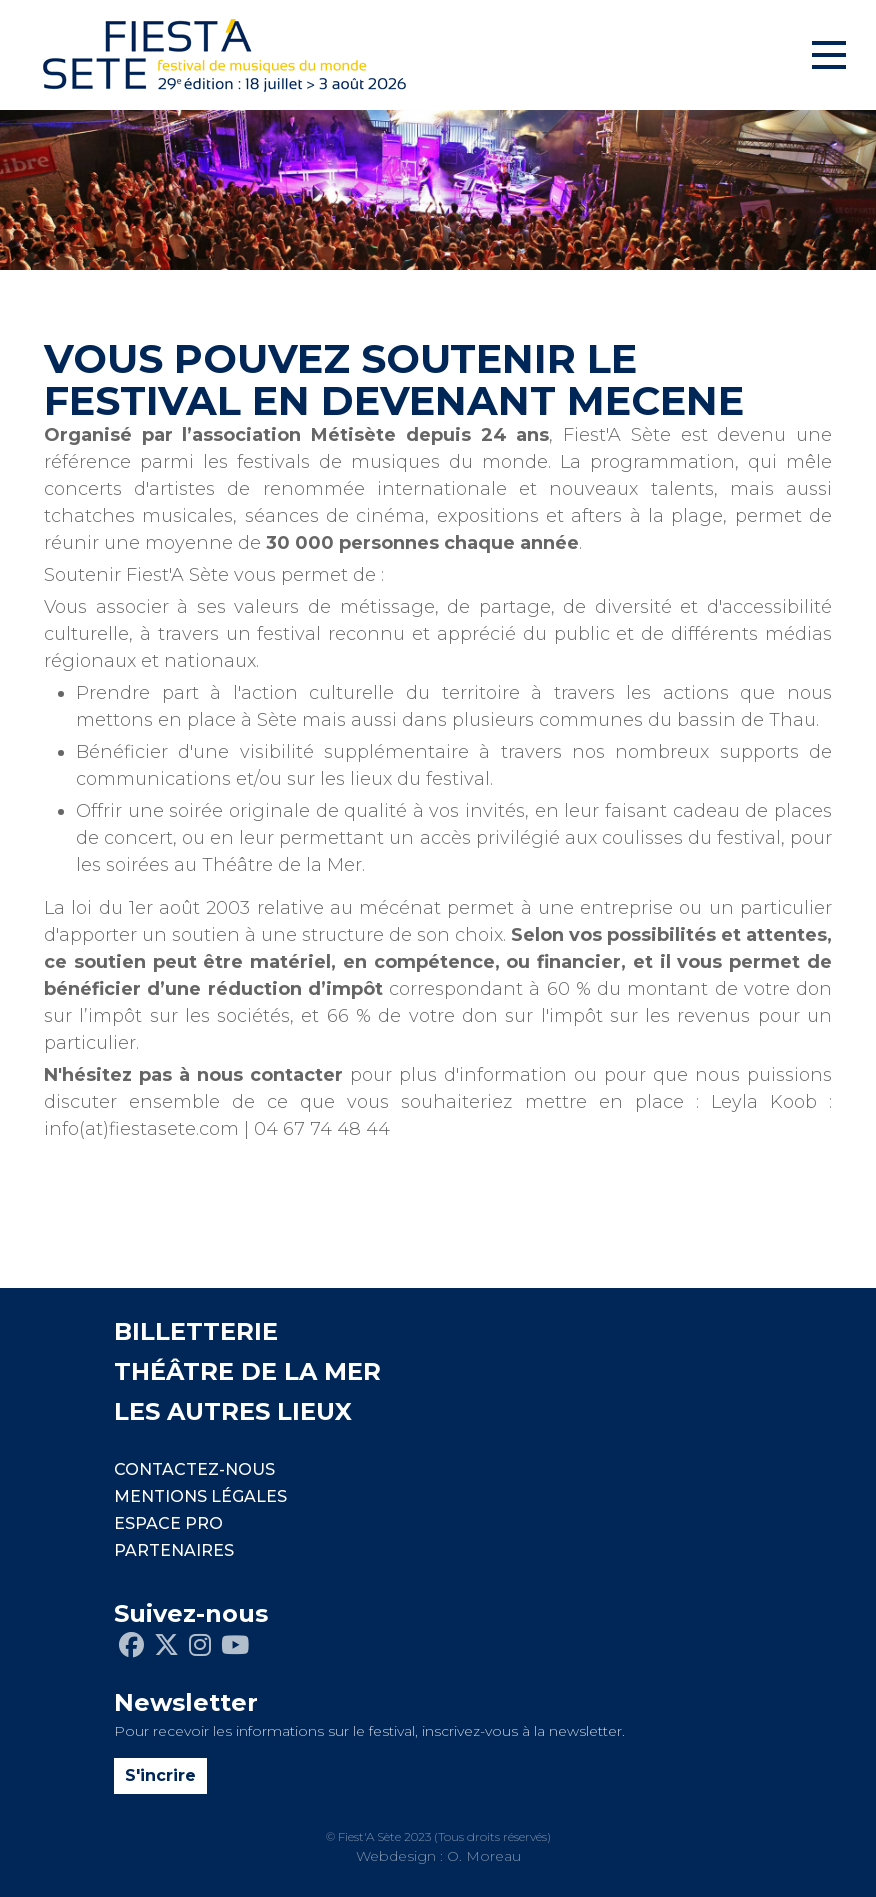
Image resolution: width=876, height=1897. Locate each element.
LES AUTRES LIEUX (233, 1411)
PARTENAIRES (174, 1550)
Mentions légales (200, 1496)
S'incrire (160, 1775)
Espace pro (168, 1523)
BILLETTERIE (196, 1331)
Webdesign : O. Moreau (438, 1856)
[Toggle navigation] (829, 55)
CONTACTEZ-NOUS (194, 1469)
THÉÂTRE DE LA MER (247, 1371)
